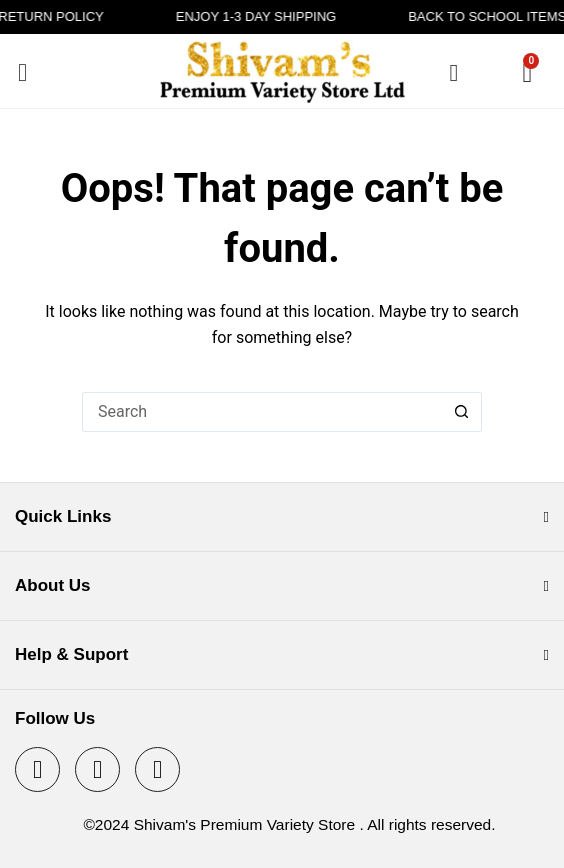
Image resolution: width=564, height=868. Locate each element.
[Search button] (462, 412)
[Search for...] (262, 412)
